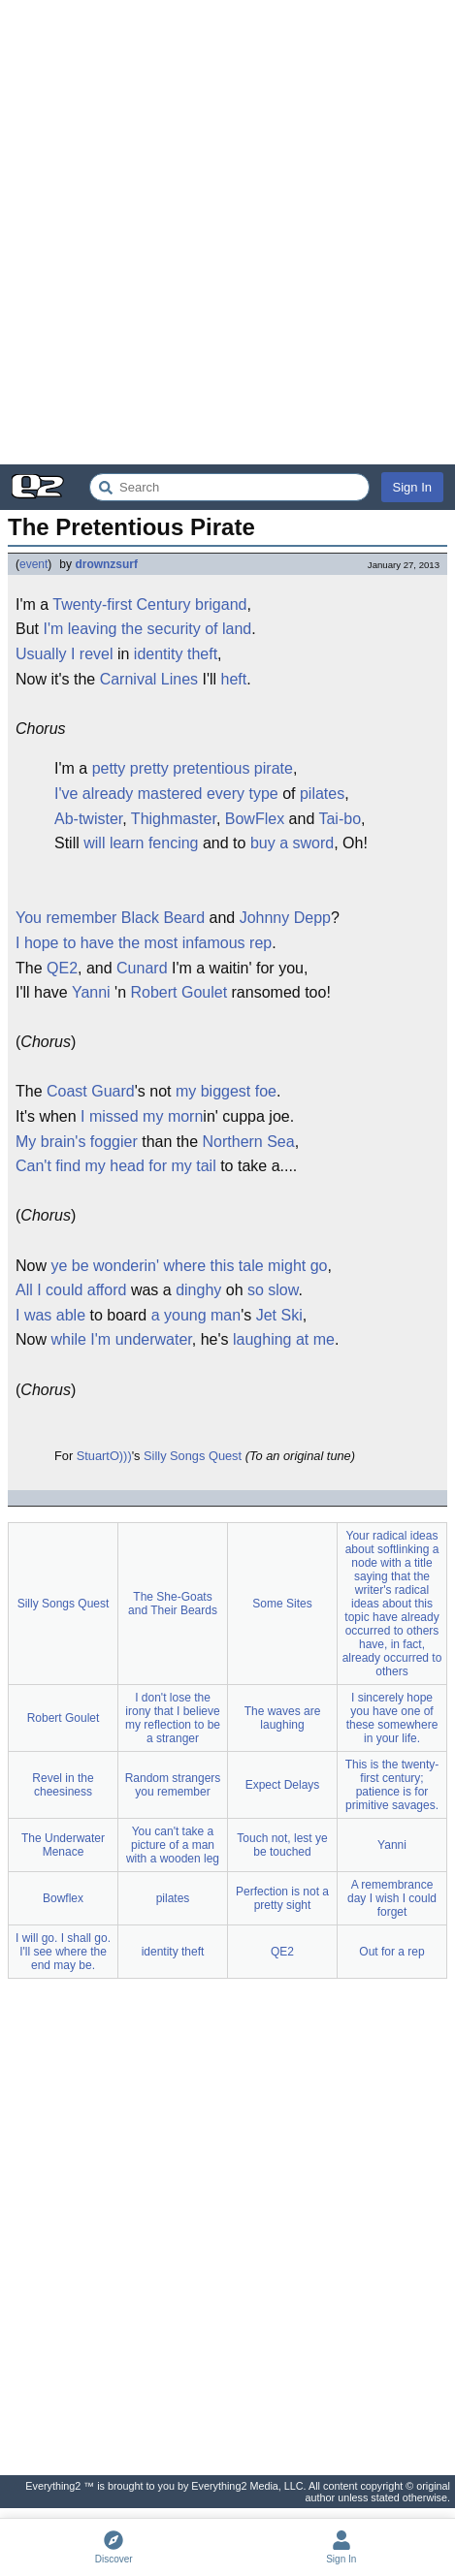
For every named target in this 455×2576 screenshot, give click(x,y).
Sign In (412, 487)
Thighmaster (173, 819)
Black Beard (163, 917)
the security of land (186, 628)
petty (109, 768)
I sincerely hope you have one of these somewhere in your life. (392, 1718)
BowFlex (254, 819)
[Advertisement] (227, 232)
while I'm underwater (120, 1339)
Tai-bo (339, 819)
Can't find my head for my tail (116, 1166)
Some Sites (281, 1603)
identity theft (175, 654)
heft (234, 679)
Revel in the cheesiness (62, 1784)
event (33, 564)
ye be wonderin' (104, 1265)
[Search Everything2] (229, 487)
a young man (196, 1315)
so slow (272, 1290)
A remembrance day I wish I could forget (392, 1898)
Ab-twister (88, 819)
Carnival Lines (149, 679)
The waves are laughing (282, 1718)
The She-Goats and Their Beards (172, 1603)
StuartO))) (104, 1455)
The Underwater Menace (63, 1845)
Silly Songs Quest (193, 1455)
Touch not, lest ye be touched (282, 1845)
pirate (273, 768)
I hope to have (65, 943)
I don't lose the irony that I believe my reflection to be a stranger (172, 1718)
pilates (322, 793)
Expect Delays (282, 1785)
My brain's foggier (77, 1141)
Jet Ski (279, 1315)
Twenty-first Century (121, 604)
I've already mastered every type (166, 793)
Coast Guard (91, 1091)
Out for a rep (391, 1951)
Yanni (91, 992)
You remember (66, 917)
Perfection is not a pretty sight (282, 1898)
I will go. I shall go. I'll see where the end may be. (63, 1951)
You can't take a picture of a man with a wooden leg (172, 1845)
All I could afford (71, 1290)
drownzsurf (106, 564)
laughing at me (284, 1339)
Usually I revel (64, 654)
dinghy (198, 1290)
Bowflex (63, 1898)
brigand (220, 604)
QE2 (62, 968)
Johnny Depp (285, 917)
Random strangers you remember (173, 1784)
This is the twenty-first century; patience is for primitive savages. (392, 1785)
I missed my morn (142, 1116)
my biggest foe (226, 1091)
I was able (50, 1315)
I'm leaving (79, 628)
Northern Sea (249, 1141)
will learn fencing (140, 843)
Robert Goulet (178, 992)
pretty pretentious (190, 768)
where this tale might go (245, 1265)
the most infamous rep (195, 943)
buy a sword (292, 843)
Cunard (141, 968)
